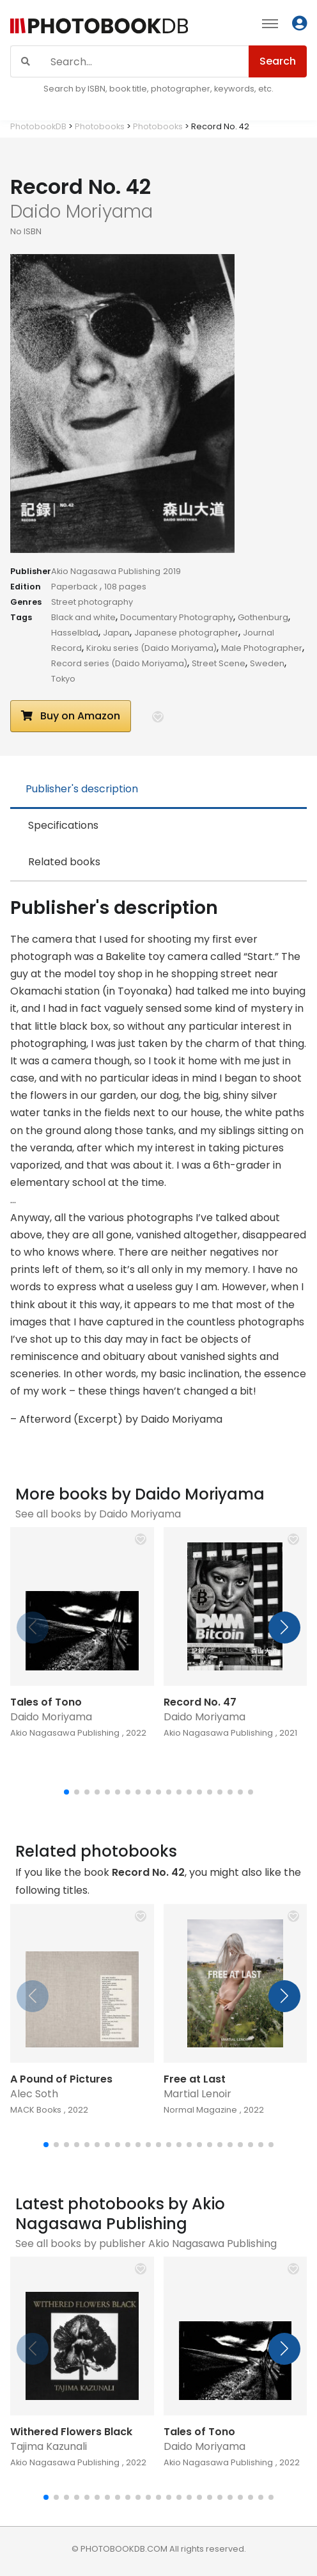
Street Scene (218, 663)
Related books (64, 861)
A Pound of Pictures (61, 2079)
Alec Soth (34, 2093)
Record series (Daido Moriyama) (119, 663)
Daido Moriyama (51, 1716)
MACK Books (35, 2109)
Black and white (83, 617)
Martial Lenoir (197, 2093)
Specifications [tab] (63, 825)
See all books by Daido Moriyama (98, 1514)
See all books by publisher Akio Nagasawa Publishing (146, 2243)
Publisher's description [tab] (82, 788)
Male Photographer (261, 648)
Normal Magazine (200, 2109)
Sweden (267, 663)
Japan (116, 632)
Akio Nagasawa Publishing (105, 571)
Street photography (92, 601)
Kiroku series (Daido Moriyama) (151, 648)
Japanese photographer (186, 632)
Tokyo (63, 678)
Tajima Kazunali (48, 2446)
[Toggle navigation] (270, 23)
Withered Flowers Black (71, 2431)
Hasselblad (74, 632)
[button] (158, 717)
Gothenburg (263, 617)
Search (277, 61)
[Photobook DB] (99, 25)
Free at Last (195, 2079)
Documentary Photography (176, 617)
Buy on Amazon (70, 715)
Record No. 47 (200, 1702)
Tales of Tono (46, 1702)
